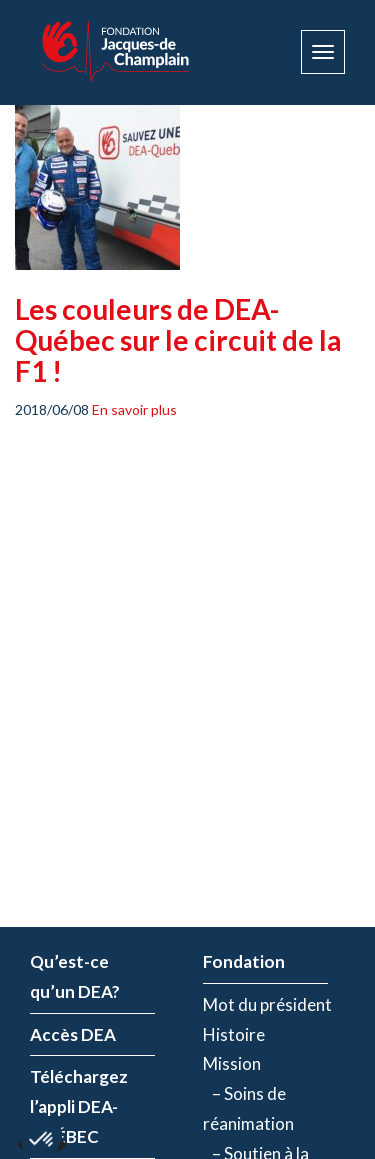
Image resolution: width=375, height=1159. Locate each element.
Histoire (234, 1034)
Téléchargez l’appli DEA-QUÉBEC (79, 1106)
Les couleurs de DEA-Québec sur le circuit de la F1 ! (178, 340)
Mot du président (267, 1004)
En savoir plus (134, 409)
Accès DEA (73, 1034)
